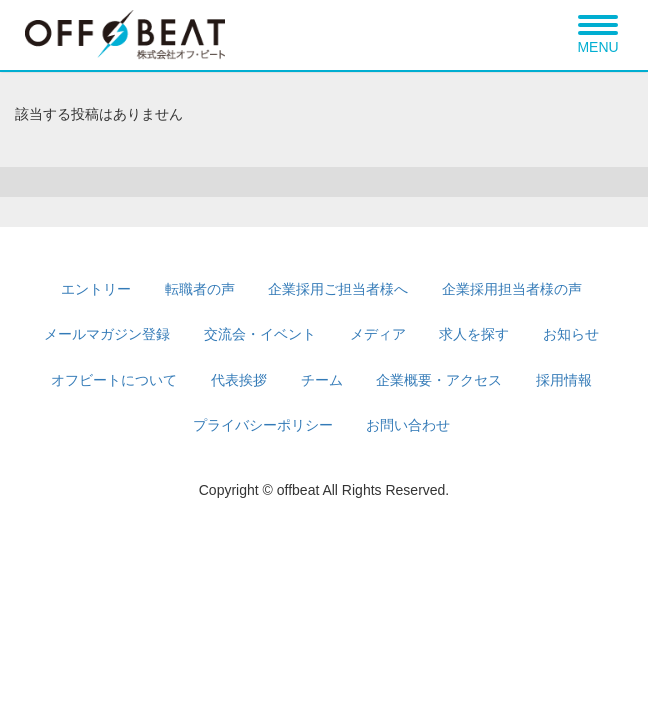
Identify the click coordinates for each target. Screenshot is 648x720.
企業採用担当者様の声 (512, 289)
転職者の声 (200, 289)
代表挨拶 (239, 380)
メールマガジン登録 (107, 334)
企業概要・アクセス (439, 380)
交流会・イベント (260, 334)
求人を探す (474, 334)
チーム (322, 380)
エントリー (96, 289)
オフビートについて (114, 380)
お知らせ (571, 334)
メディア (378, 334)
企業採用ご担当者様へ (338, 289)
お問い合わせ (408, 425)
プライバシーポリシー (263, 425)
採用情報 (564, 380)
